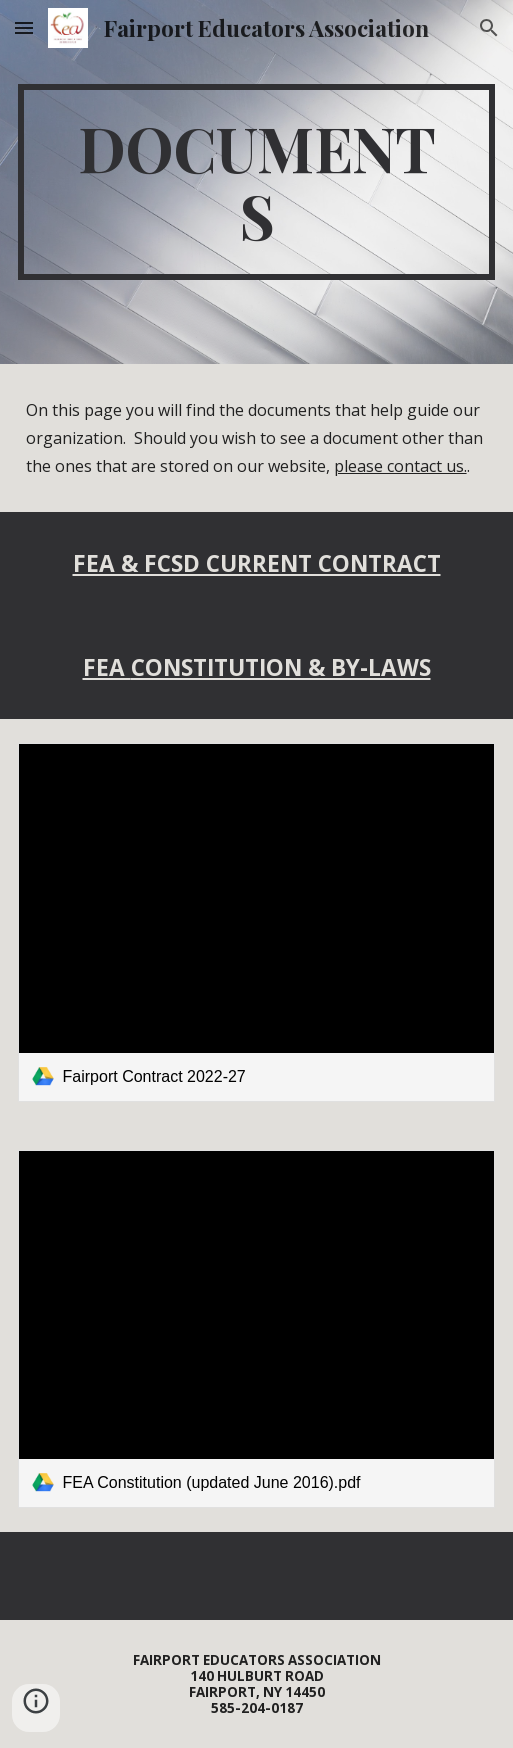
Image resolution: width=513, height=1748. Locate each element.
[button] (24, 27)
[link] (257, 922)
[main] (257, 182)
